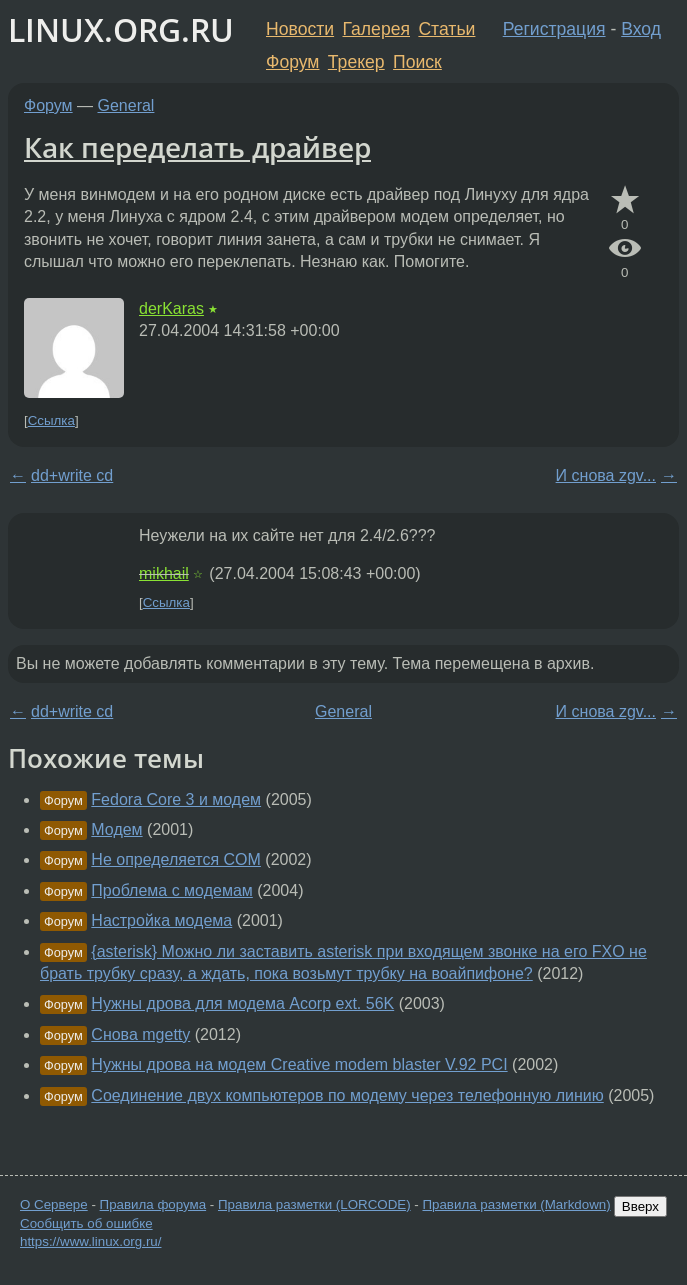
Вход (641, 29)
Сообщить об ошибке (86, 1223)
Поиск (417, 62)
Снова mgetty (140, 1034)
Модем (116, 829)
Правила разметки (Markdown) (516, 1204)
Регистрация (554, 29)
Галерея (376, 29)
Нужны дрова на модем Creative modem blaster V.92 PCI (299, 1064)
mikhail (164, 573)
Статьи (446, 29)
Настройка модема (161, 920)
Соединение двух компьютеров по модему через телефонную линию (347, 1095)
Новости (300, 29)
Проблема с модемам (171, 890)
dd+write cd (72, 475)
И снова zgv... (606, 475)
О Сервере (54, 1204)
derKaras (171, 308)
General (126, 105)
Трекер (356, 62)
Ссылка (51, 420)
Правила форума (153, 1204)
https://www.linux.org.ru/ (90, 1241)
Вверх (640, 1206)
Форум (292, 62)
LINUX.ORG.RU (121, 29)
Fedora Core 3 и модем (176, 799)
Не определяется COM (176, 859)
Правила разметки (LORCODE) (314, 1204)
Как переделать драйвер (197, 147)
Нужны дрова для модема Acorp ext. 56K (242, 1003)
